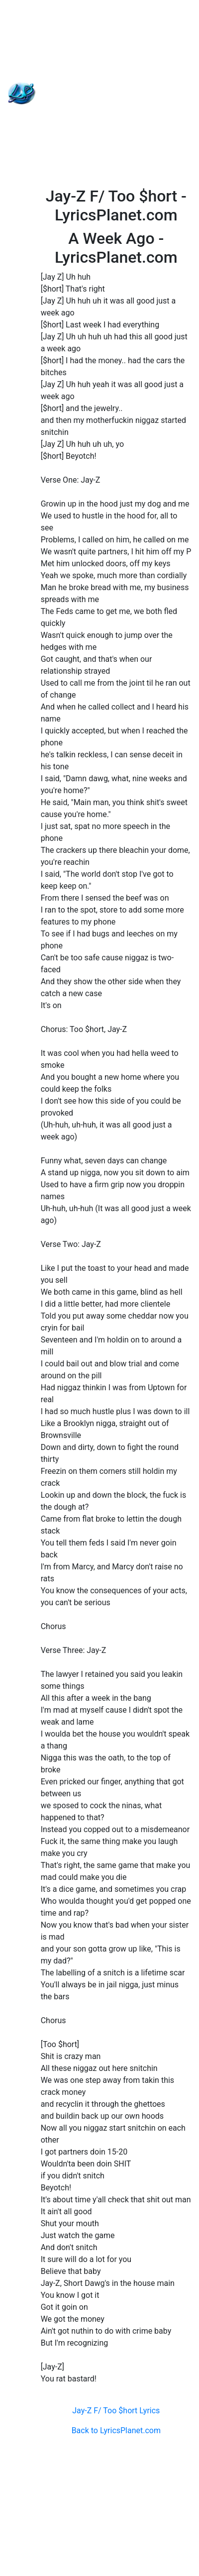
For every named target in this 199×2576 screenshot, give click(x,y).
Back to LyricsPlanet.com (116, 2430)
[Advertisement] (99, 93)
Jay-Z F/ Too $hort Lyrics (116, 2410)
